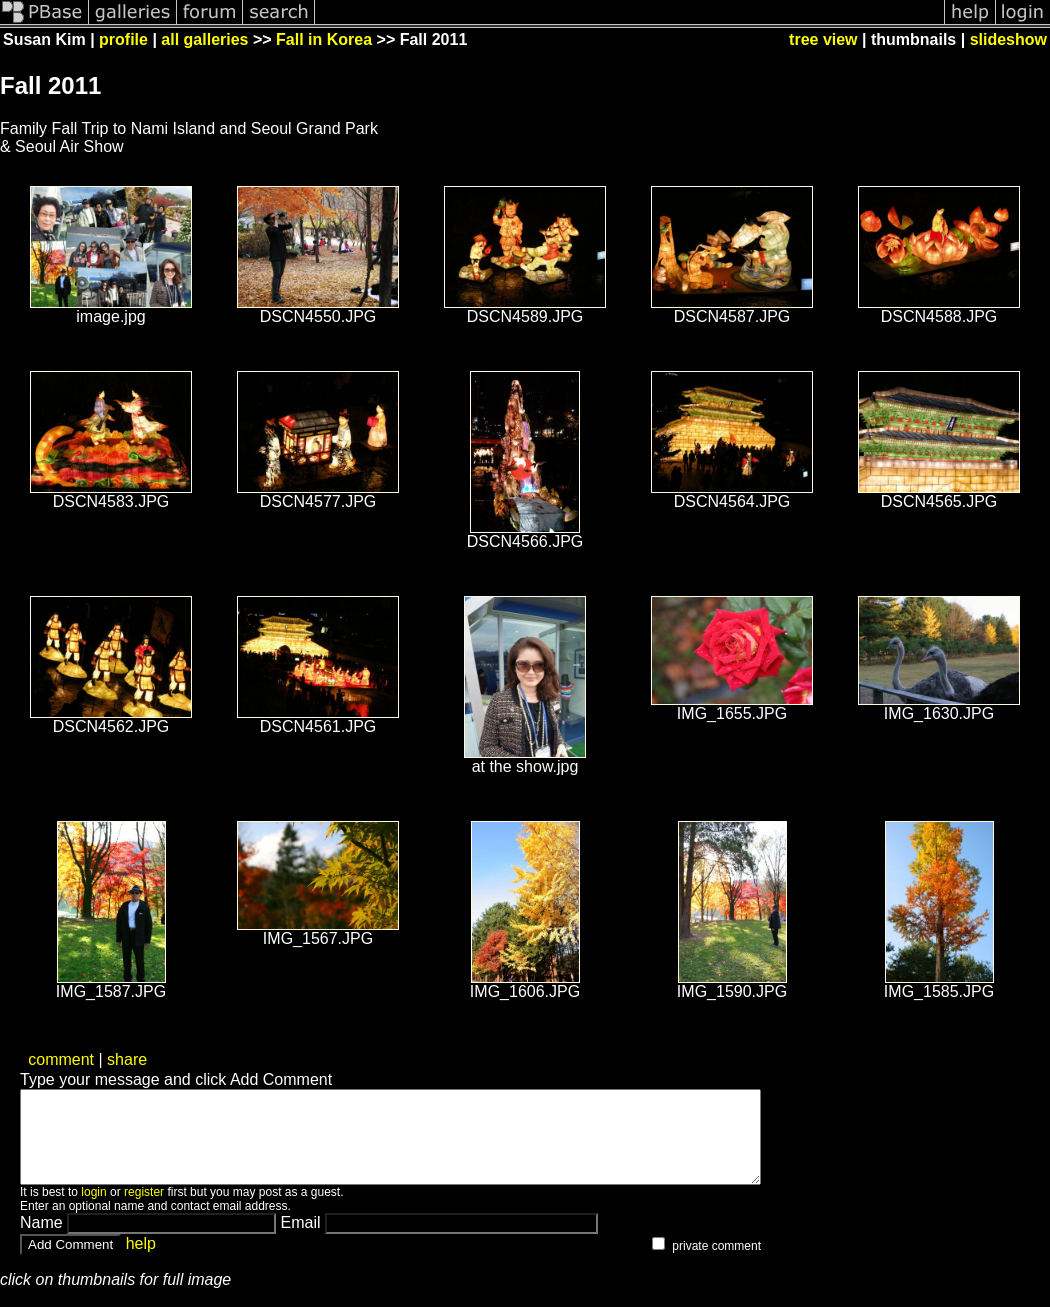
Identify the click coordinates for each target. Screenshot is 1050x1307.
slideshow (1008, 39)
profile (123, 39)
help (141, 1261)
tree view (823, 39)
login (93, 1210)
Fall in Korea (324, 39)
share (127, 1059)
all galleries (204, 39)
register (144, 1210)
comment (61, 1059)
